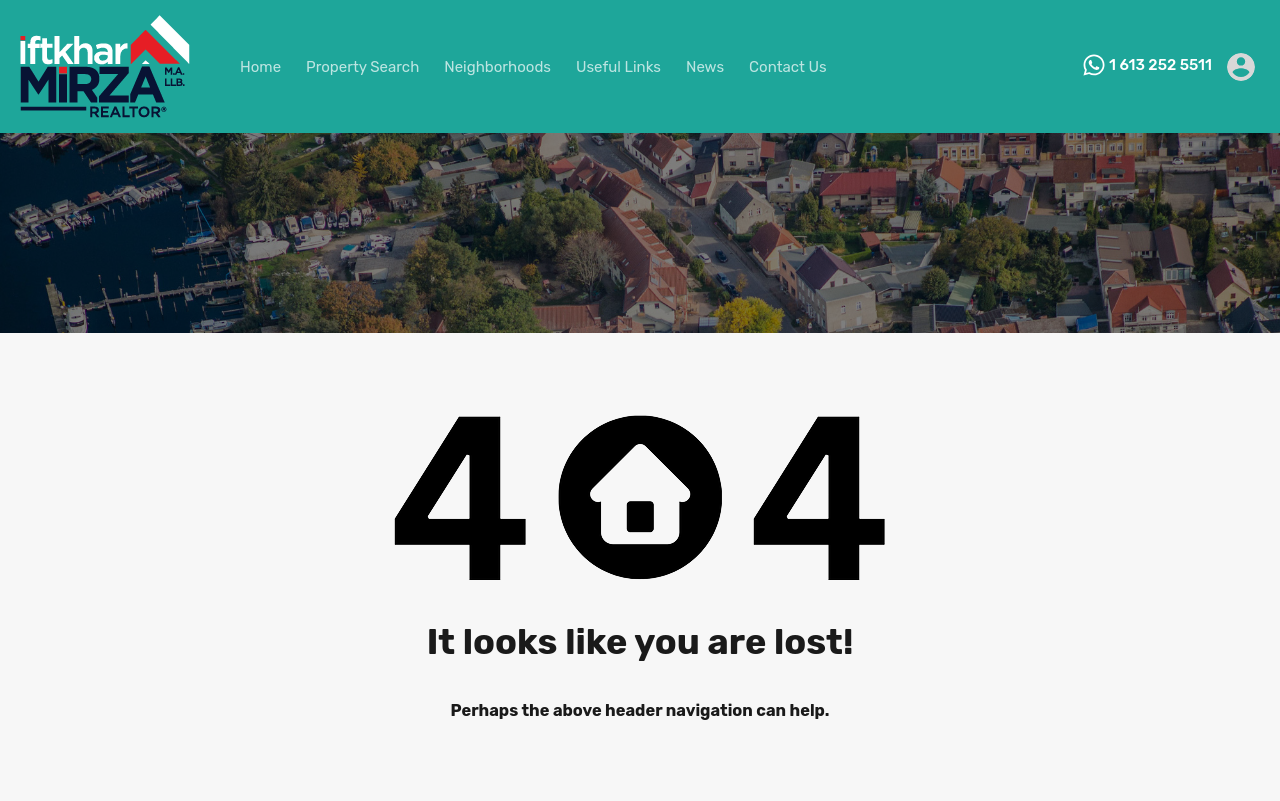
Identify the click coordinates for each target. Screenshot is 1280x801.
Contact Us (788, 67)
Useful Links (618, 67)
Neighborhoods (497, 67)
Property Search (362, 67)
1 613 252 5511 (1160, 65)
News (705, 67)
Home (260, 67)
